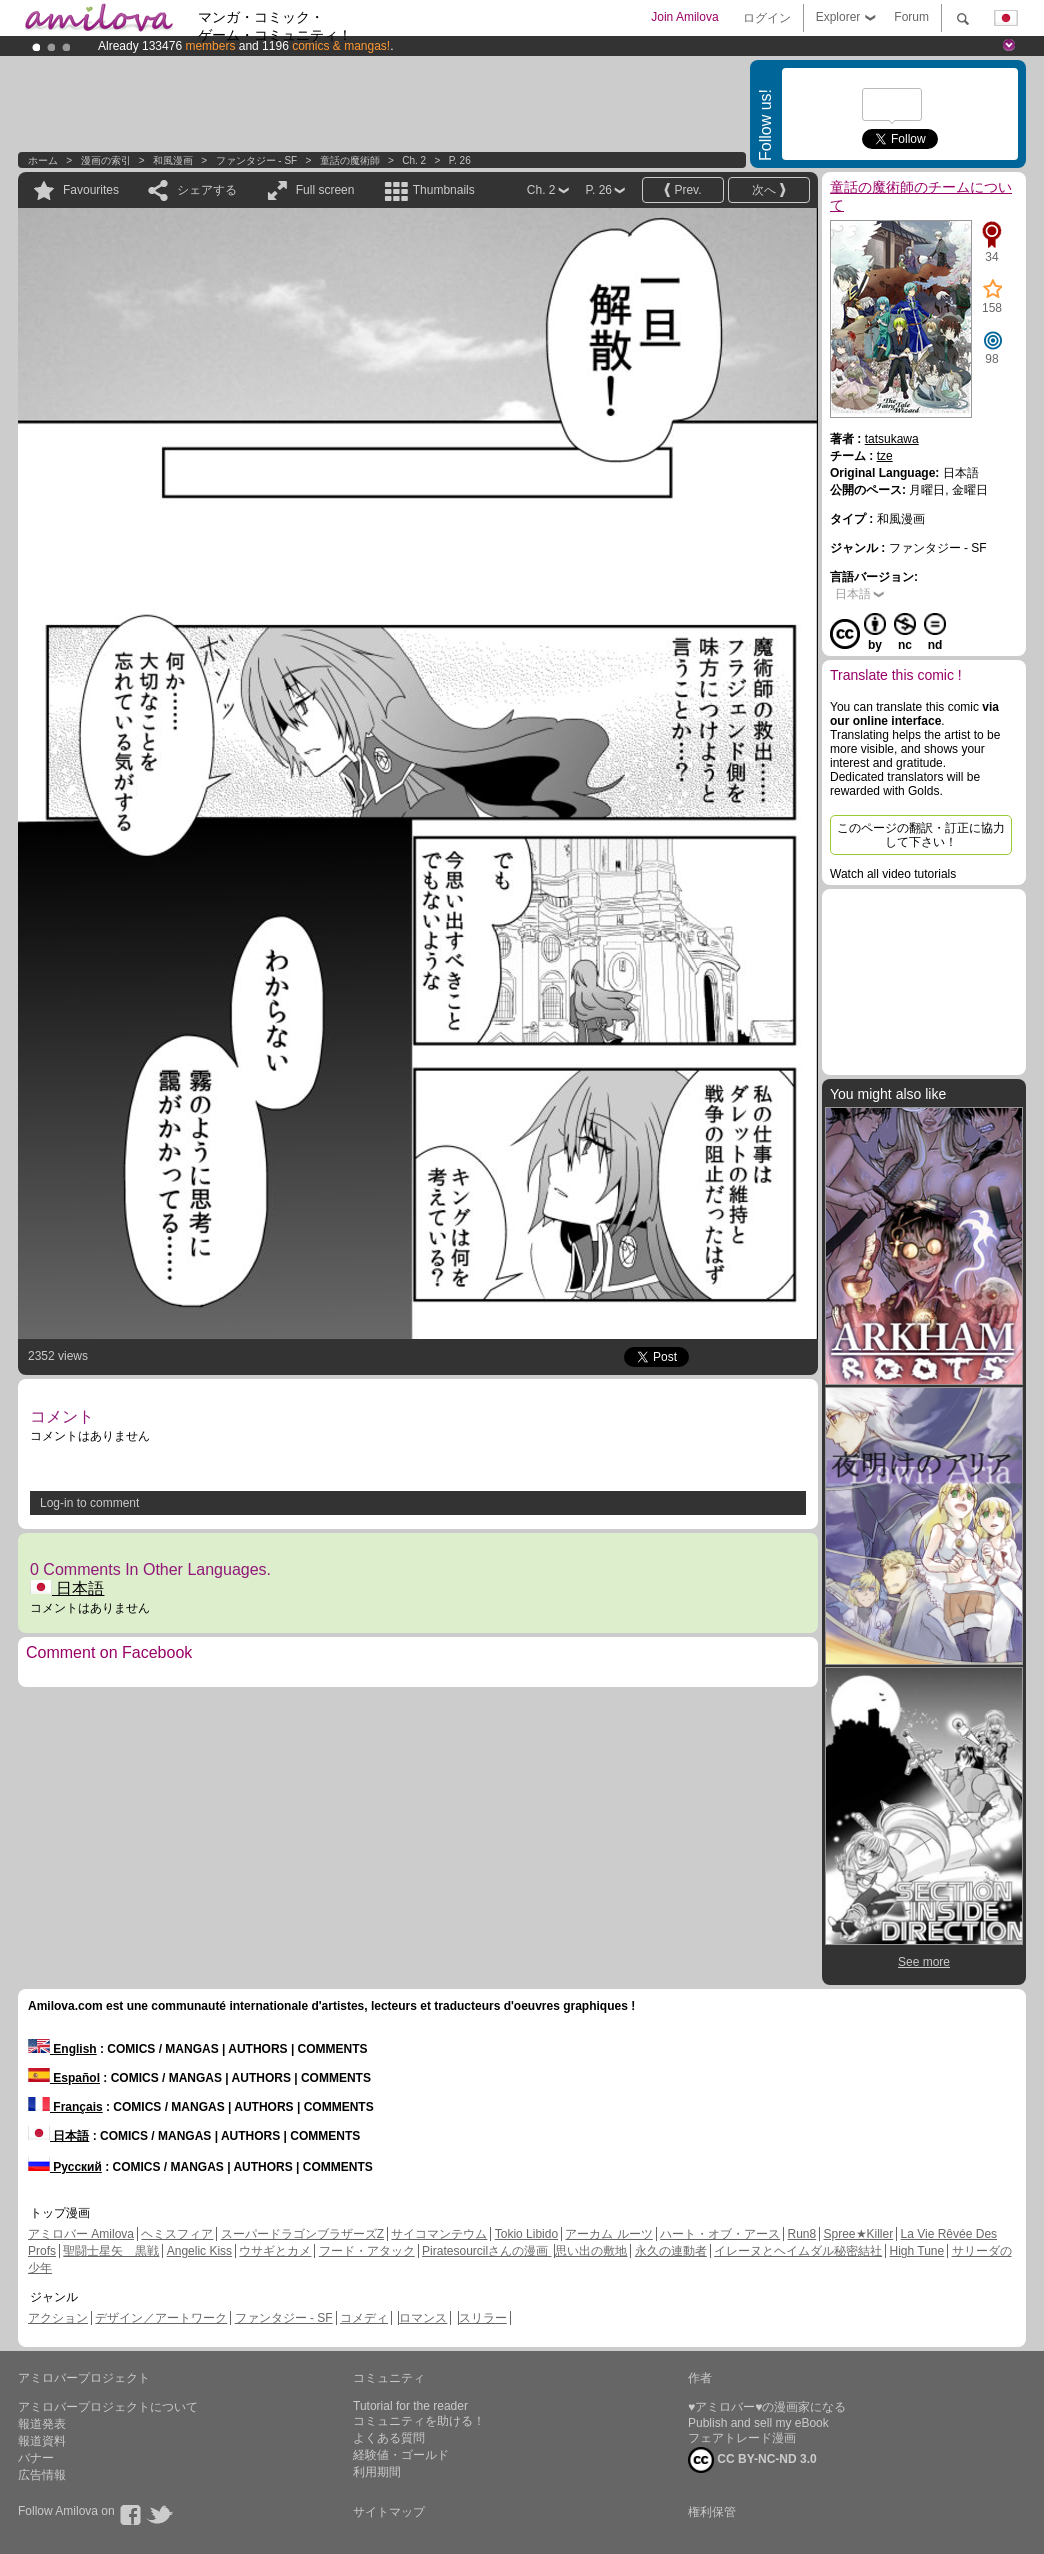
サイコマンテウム (439, 2234)
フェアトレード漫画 (742, 2438)
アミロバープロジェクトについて (108, 2407)
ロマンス (423, 2318)
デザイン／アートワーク (161, 2318)
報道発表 (42, 2424)
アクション (58, 2318)
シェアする (207, 190)
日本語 (67, 1588)
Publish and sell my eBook (758, 2423)
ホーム (43, 160)
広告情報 (42, 2475)
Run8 (801, 2234)
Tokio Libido (526, 2234)
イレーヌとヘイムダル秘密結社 (798, 2251)
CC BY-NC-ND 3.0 (752, 2460)
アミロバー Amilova (81, 2234)
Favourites (91, 190)
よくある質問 (389, 2438)
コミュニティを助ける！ (419, 2421)
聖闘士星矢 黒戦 (111, 2251)
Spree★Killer (859, 2234)
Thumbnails (444, 190)
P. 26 (460, 160)
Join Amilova (684, 17)
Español (64, 2078)
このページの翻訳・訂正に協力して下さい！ (921, 835)
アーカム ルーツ (608, 2234)
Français (65, 2107)
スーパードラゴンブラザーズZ (302, 2234)
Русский (65, 2167)
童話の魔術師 (350, 160)
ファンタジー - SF (257, 160)
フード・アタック (367, 2251)
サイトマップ (389, 2512)
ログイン (767, 18)
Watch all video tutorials (893, 874)
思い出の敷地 (591, 2251)
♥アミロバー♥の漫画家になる (767, 2407)
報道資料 (42, 2441)
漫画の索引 (106, 160)
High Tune (917, 2251)
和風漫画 (173, 160)
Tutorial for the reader (410, 2406)
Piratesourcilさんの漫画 (486, 2251)
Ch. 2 (414, 160)
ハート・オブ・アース (720, 2234)
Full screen (325, 190)
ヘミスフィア (177, 2234)
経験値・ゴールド (401, 2455)
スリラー (483, 2318)
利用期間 (377, 2472)
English (62, 2049)
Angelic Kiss (199, 2251)
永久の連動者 (671, 2251)
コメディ (364, 2318)
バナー (36, 2458)
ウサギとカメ (275, 2251)
